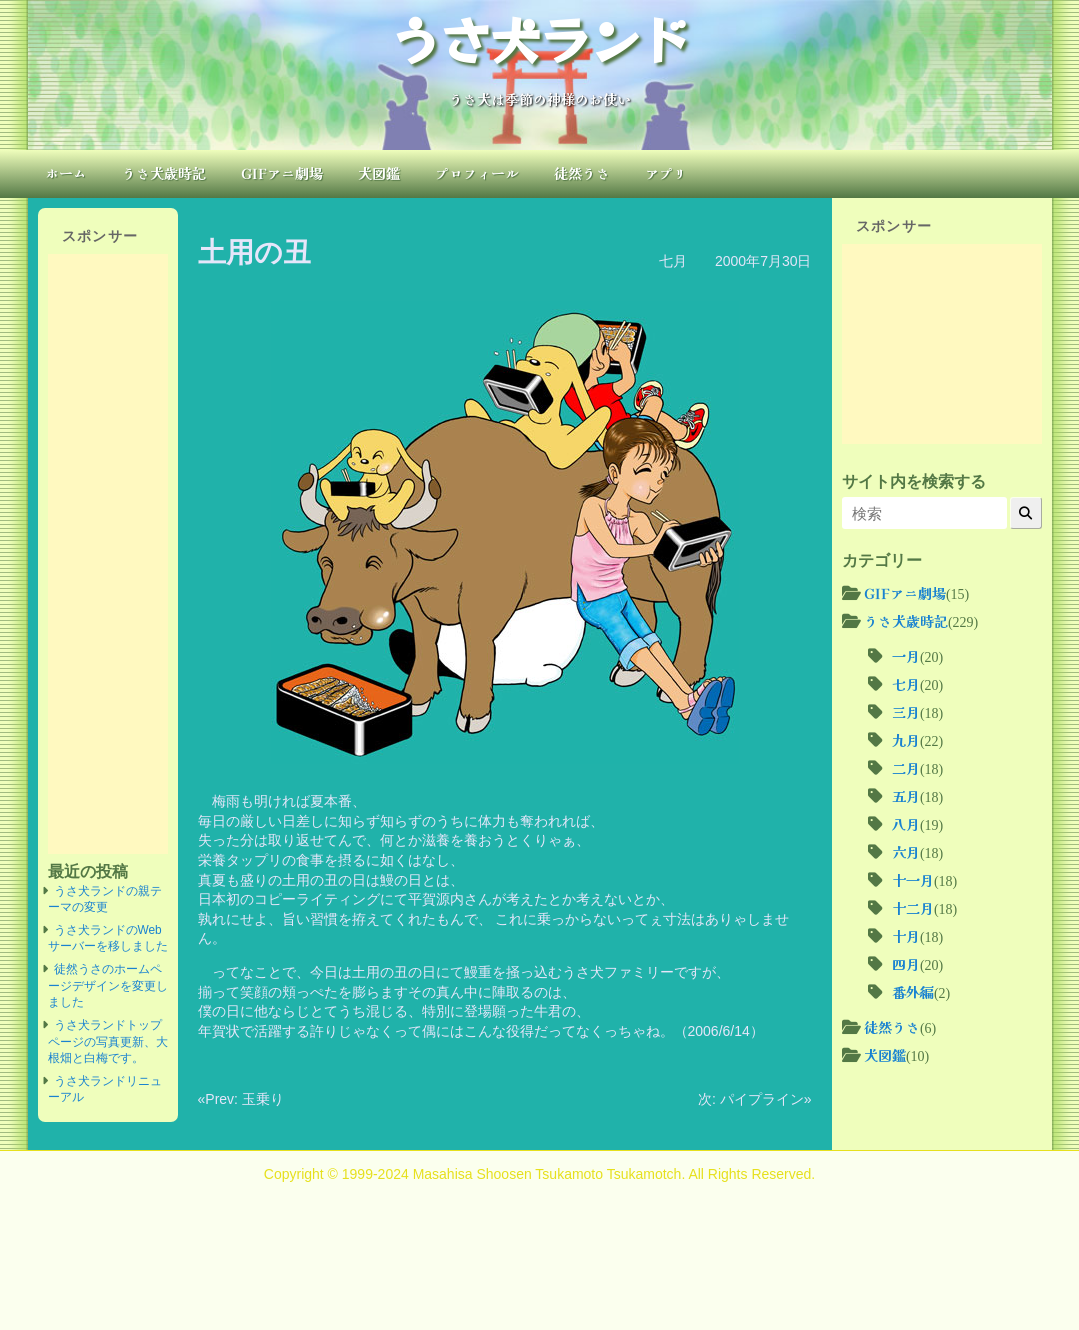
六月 (906, 852)
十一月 (913, 880)
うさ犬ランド (540, 38)
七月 (673, 261)
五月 (906, 796)
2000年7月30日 (763, 261)
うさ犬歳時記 (164, 173)
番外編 (913, 992)
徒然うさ (582, 173)
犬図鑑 (379, 173)
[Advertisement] (108, 554)
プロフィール (477, 173)
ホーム (66, 173)
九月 (906, 740)
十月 (906, 936)
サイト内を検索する (914, 481)
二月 (906, 768)
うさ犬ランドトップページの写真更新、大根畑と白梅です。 (108, 1041)
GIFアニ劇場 (282, 173)
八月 (906, 824)
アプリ (666, 173)
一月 (906, 656)
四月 (906, 964)
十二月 (913, 908)
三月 (906, 712)
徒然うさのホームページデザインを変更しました (108, 985)
